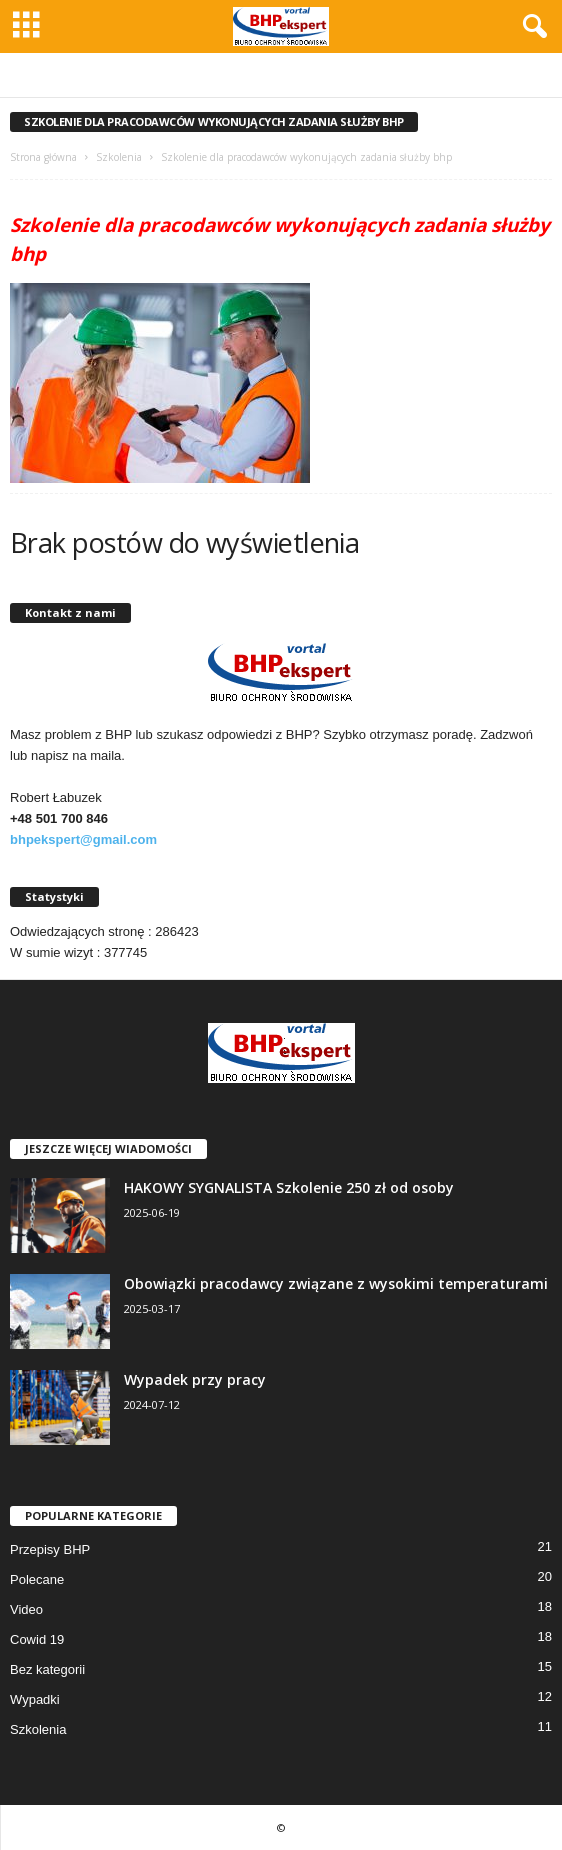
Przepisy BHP (50, 1549)
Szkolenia (119, 157)
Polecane (37, 1579)
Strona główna (43, 157)
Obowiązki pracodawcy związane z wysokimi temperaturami (336, 1283)
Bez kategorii (47, 1669)
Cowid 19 (37, 1639)
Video (26, 1609)
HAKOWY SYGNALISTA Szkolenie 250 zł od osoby (289, 1187)
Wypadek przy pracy (195, 1379)
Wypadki (35, 1699)
